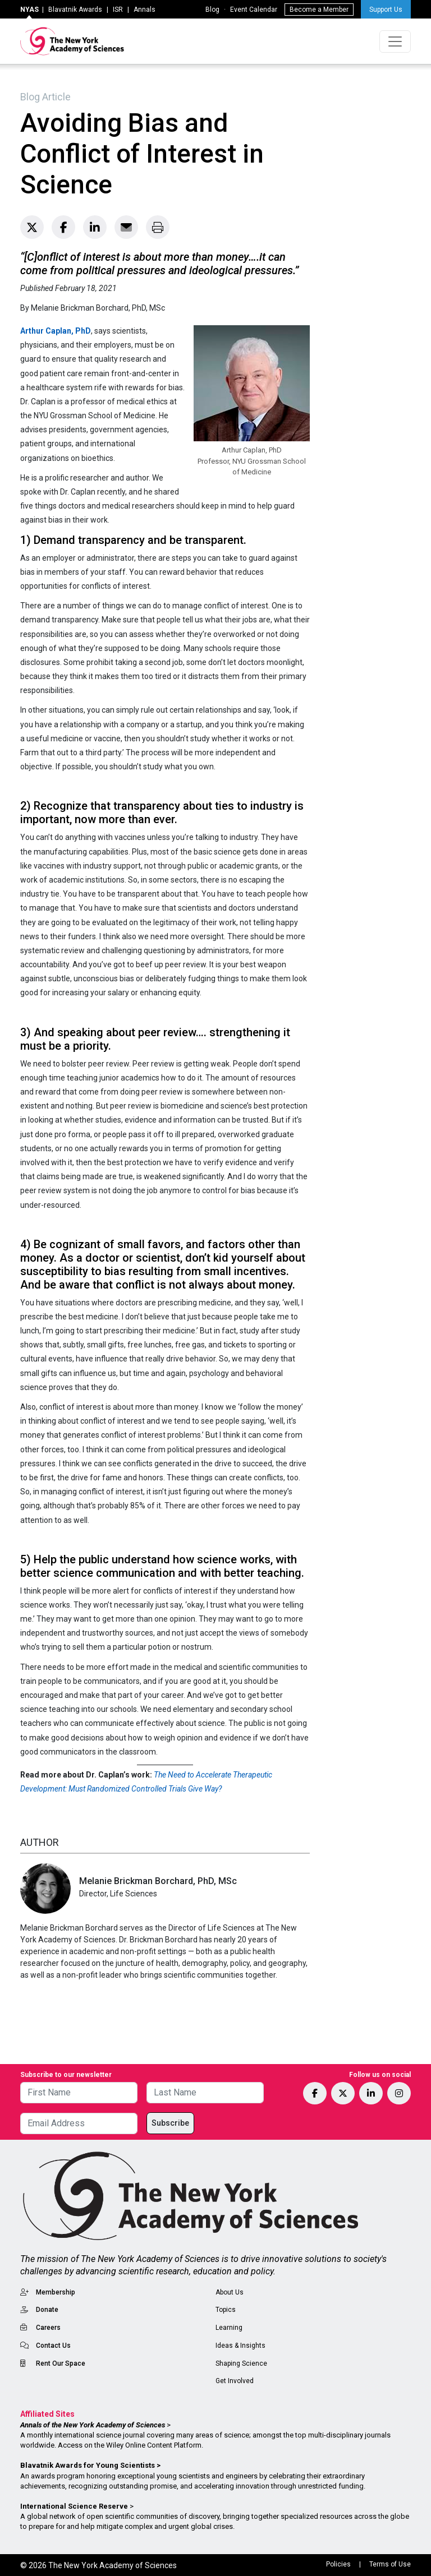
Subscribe (170, 2122)
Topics (226, 2310)
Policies (338, 2564)
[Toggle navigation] (395, 41)
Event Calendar (253, 9)
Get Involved (235, 2381)
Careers (48, 2328)
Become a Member (319, 9)
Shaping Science (241, 2363)
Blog (212, 9)
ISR (118, 9)
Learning (229, 2328)
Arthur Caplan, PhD (55, 330)
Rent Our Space (60, 2363)
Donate (47, 2310)
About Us (230, 2292)
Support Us (385, 9)
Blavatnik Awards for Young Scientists (87, 2465)
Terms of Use (390, 2564)
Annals (144, 9)
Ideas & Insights (240, 2345)
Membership (55, 2292)
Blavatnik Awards (75, 9)
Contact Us (53, 2345)
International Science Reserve (74, 2506)
